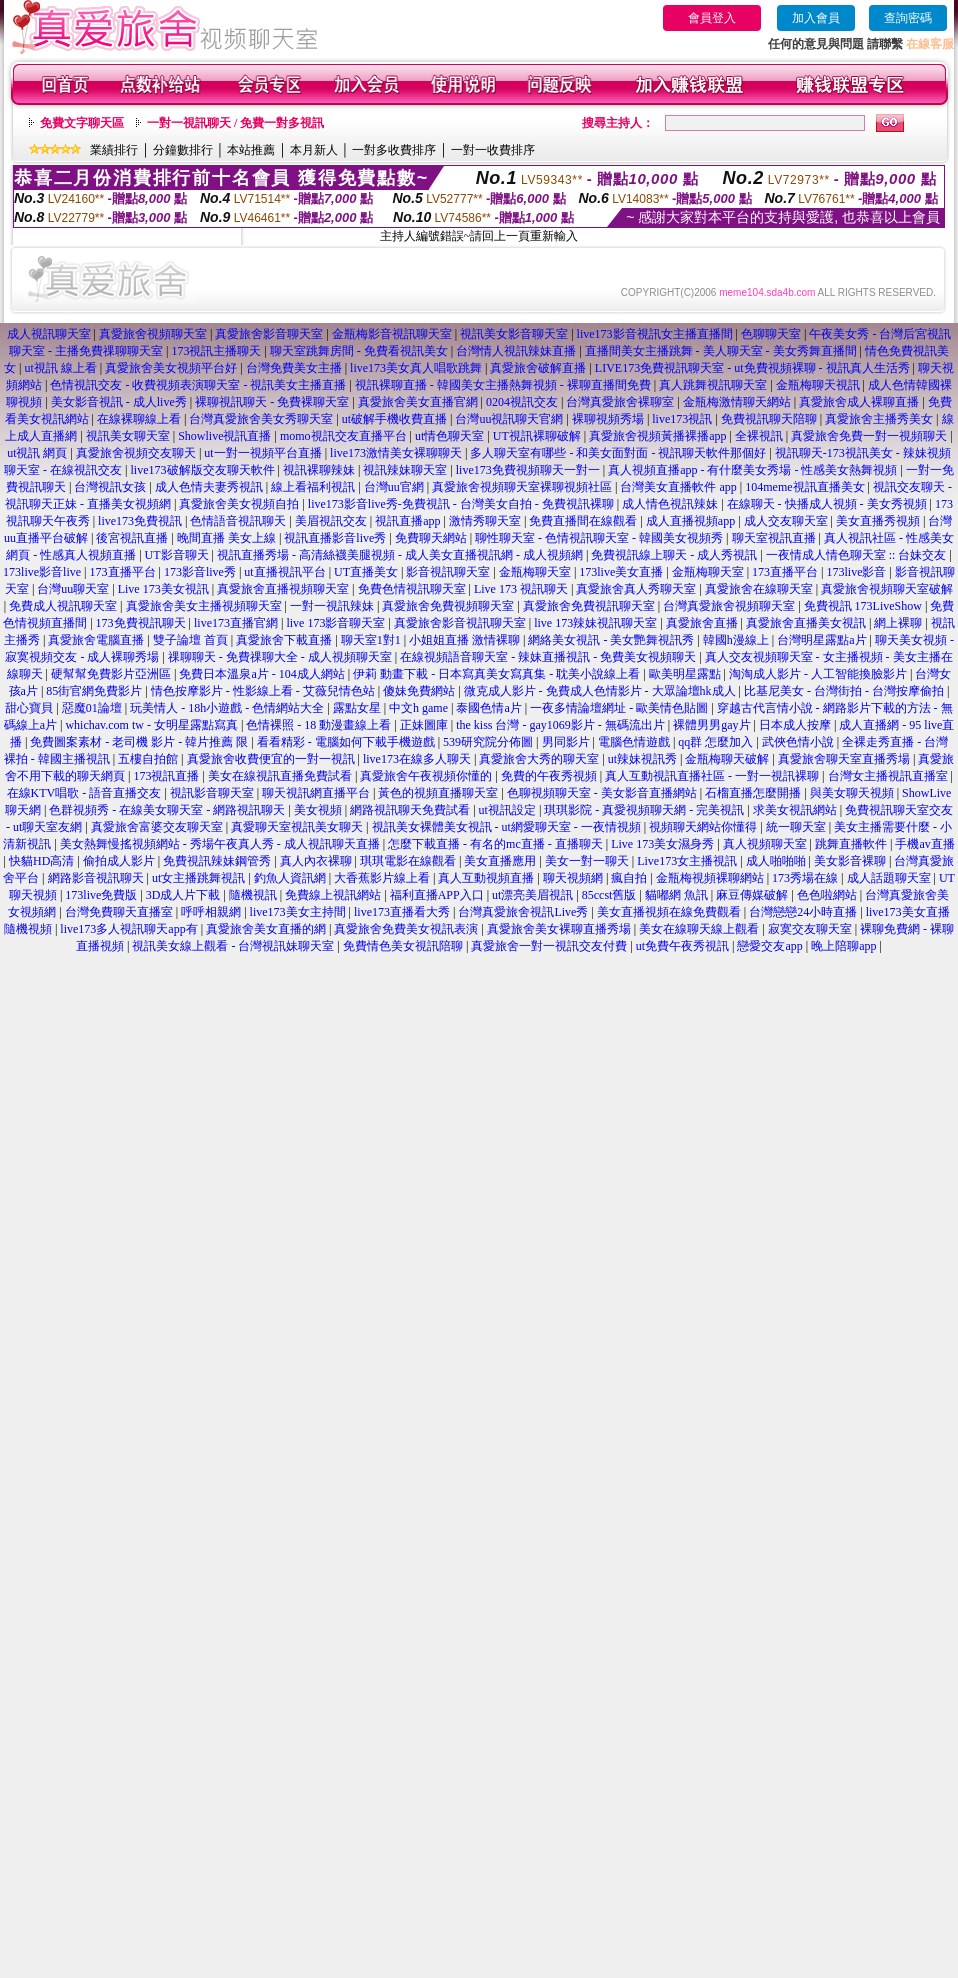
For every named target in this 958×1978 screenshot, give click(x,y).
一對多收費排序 (394, 150)
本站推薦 (251, 150)
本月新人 (314, 150)
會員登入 (712, 18)
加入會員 (816, 18)
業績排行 (114, 150)
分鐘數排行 (183, 150)
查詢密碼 (908, 18)
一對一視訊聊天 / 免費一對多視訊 (235, 123)
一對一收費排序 (493, 150)
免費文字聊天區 (82, 123)
